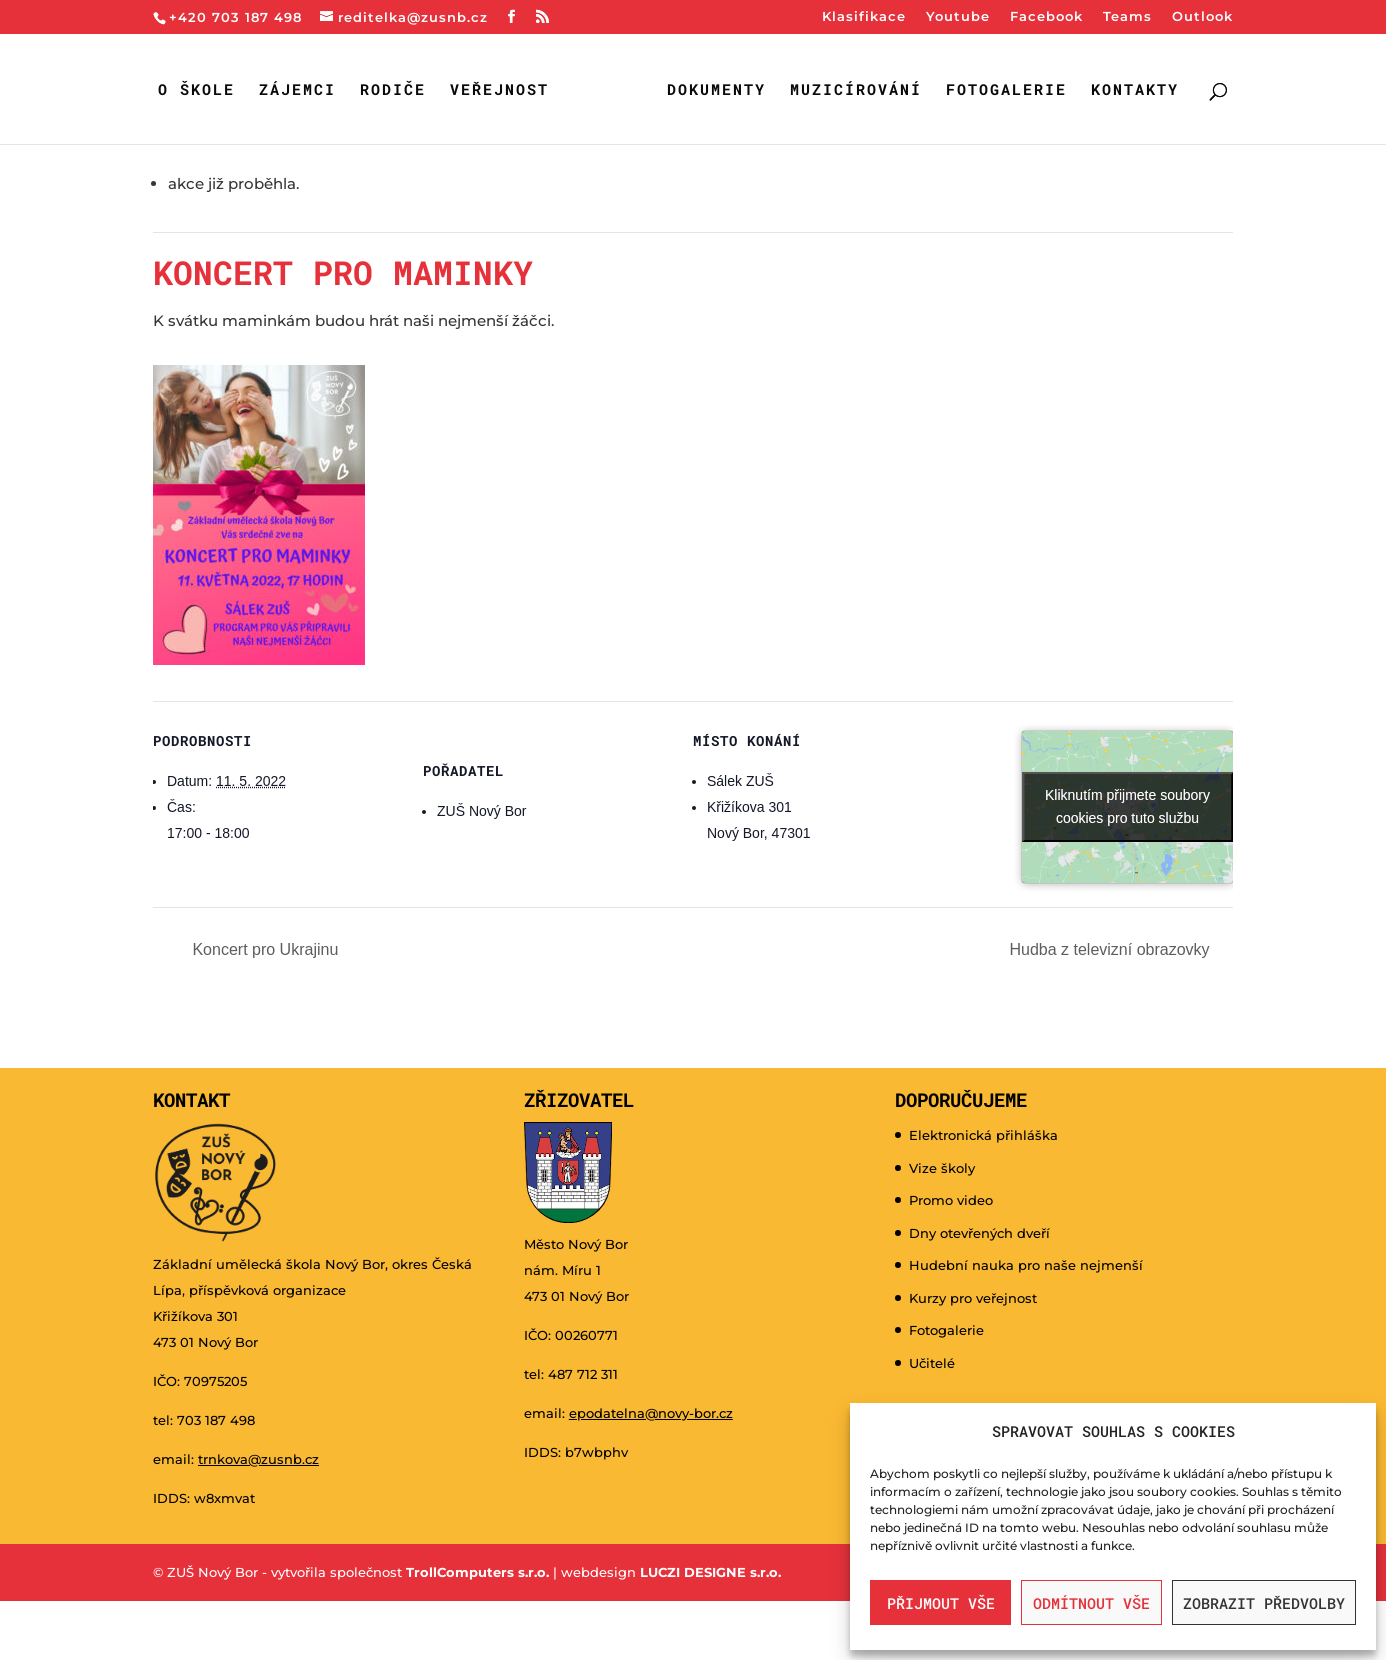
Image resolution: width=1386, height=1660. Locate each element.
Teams (1127, 17)
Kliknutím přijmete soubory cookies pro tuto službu (1127, 806)
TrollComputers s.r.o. (477, 1572)
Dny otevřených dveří (979, 1233)
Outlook (1202, 17)
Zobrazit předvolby (1264, 1603)
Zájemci (297, 90)
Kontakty (1135, 90)
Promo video (951, 1200)
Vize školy (942, 1168)
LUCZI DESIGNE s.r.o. (708, 1572)
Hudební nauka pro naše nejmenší (1026, 1265)
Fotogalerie (1006, 90)
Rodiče (393, 90)
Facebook (1046, 17)
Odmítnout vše (1091, 1603)
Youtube (958, 17)
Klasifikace (864, 17)
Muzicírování (856, 90)
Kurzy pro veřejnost (973, 1298)
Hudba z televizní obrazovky (1111, 949)
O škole (196, 90)
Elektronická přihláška (983, 1135)
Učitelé (932, 1363)
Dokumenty (716, 90)
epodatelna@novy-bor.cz (651, 1413)
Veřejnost (499, 90)
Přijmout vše (941, 1603)
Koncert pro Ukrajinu (263, 949)
